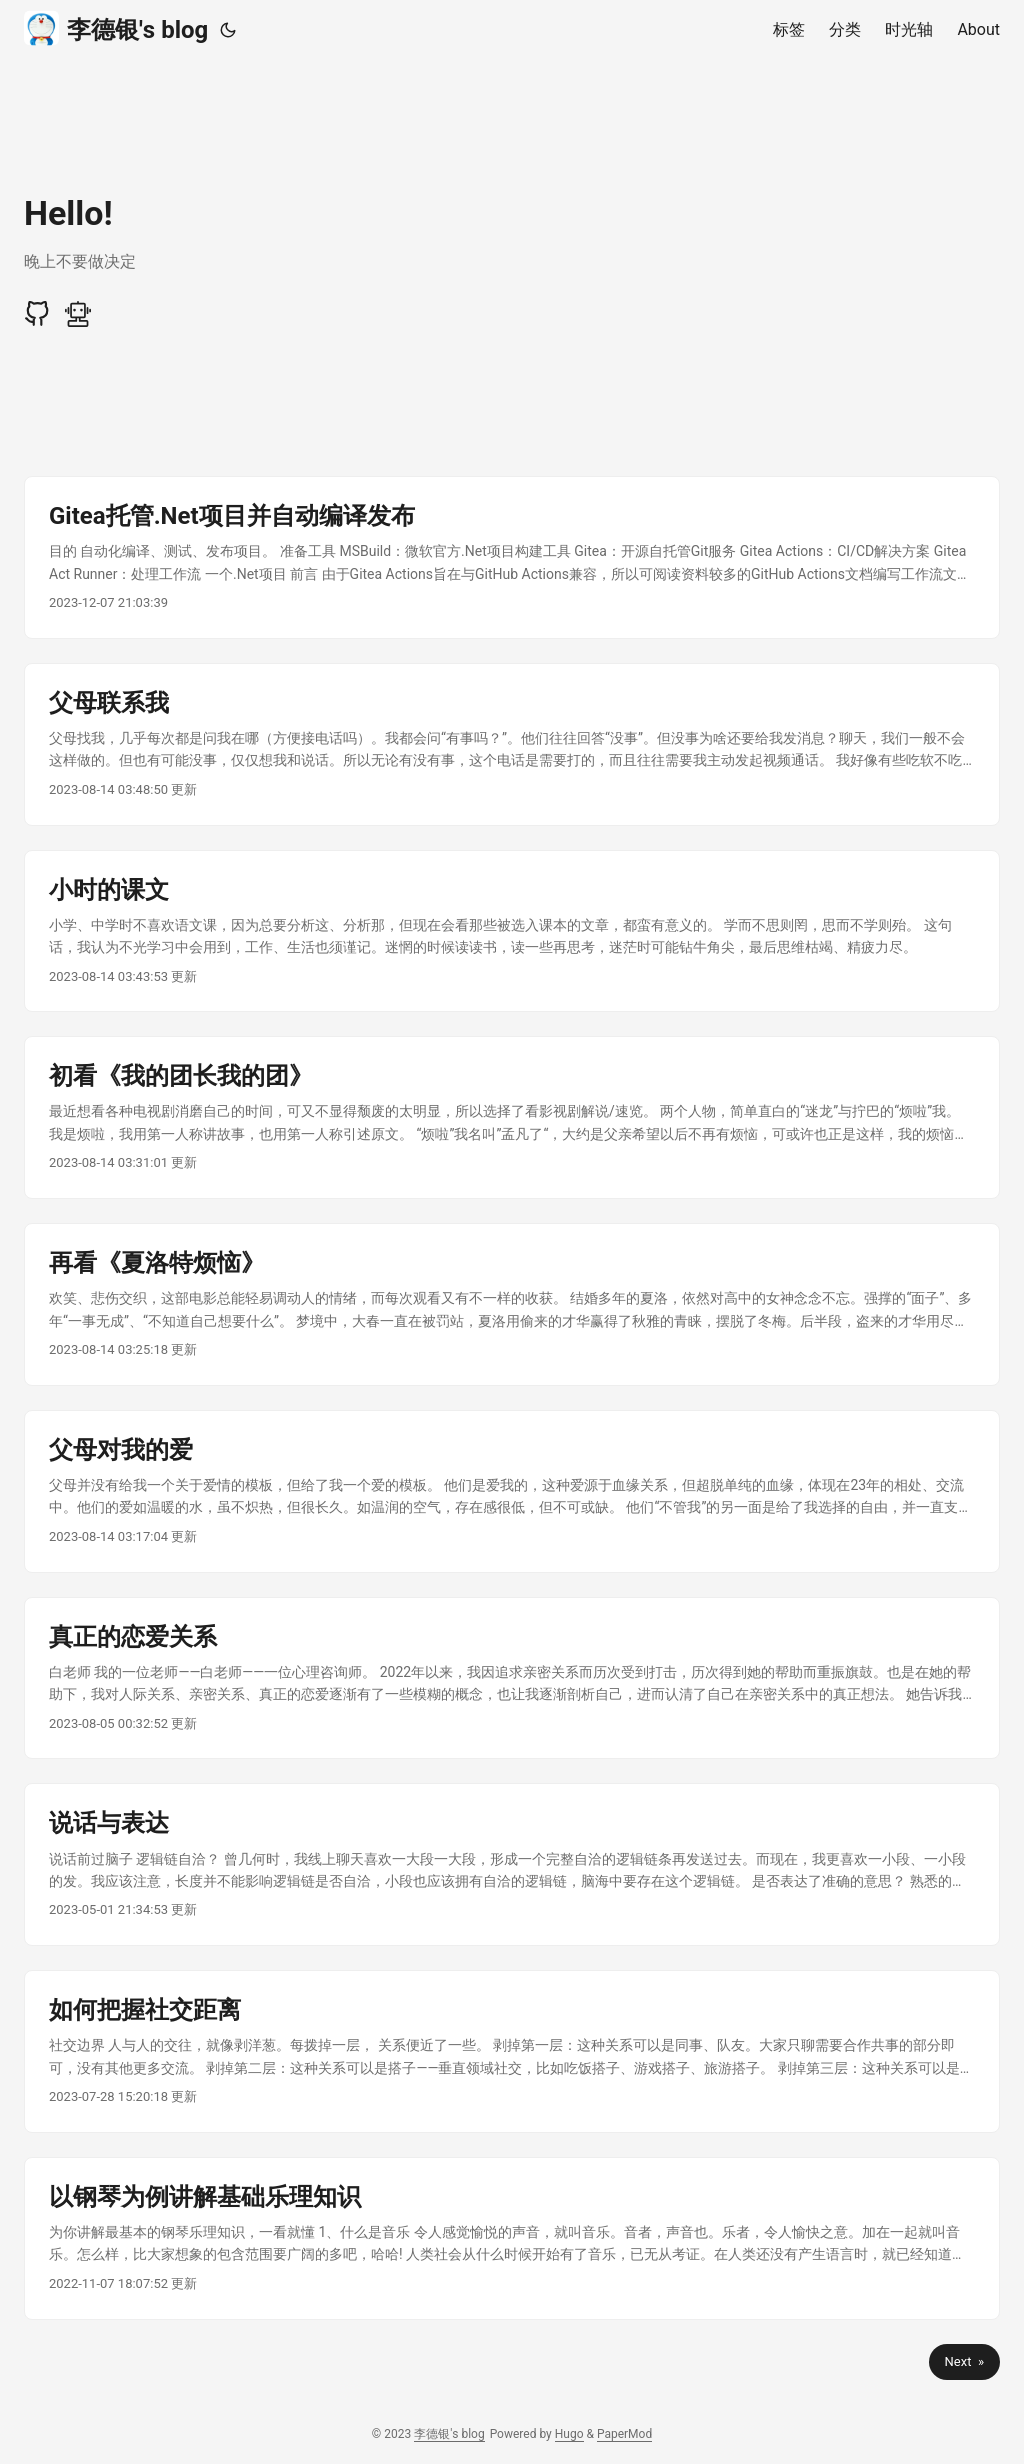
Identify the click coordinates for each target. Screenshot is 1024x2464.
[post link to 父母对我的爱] (512, 1491)
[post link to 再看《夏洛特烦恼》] (512, 1304)
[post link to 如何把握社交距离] (512, 2051)
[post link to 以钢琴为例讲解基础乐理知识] (512, 2238)
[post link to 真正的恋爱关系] (512, 1678)
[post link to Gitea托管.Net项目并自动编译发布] (512, 557)
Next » (964, 2361)
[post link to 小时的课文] (512, 931)
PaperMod (624, 2434)
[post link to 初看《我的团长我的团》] (512, 1117)
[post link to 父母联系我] (512, 744)
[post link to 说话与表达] (512, 1864)
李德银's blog (116, 28)
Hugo (569, 2434)
